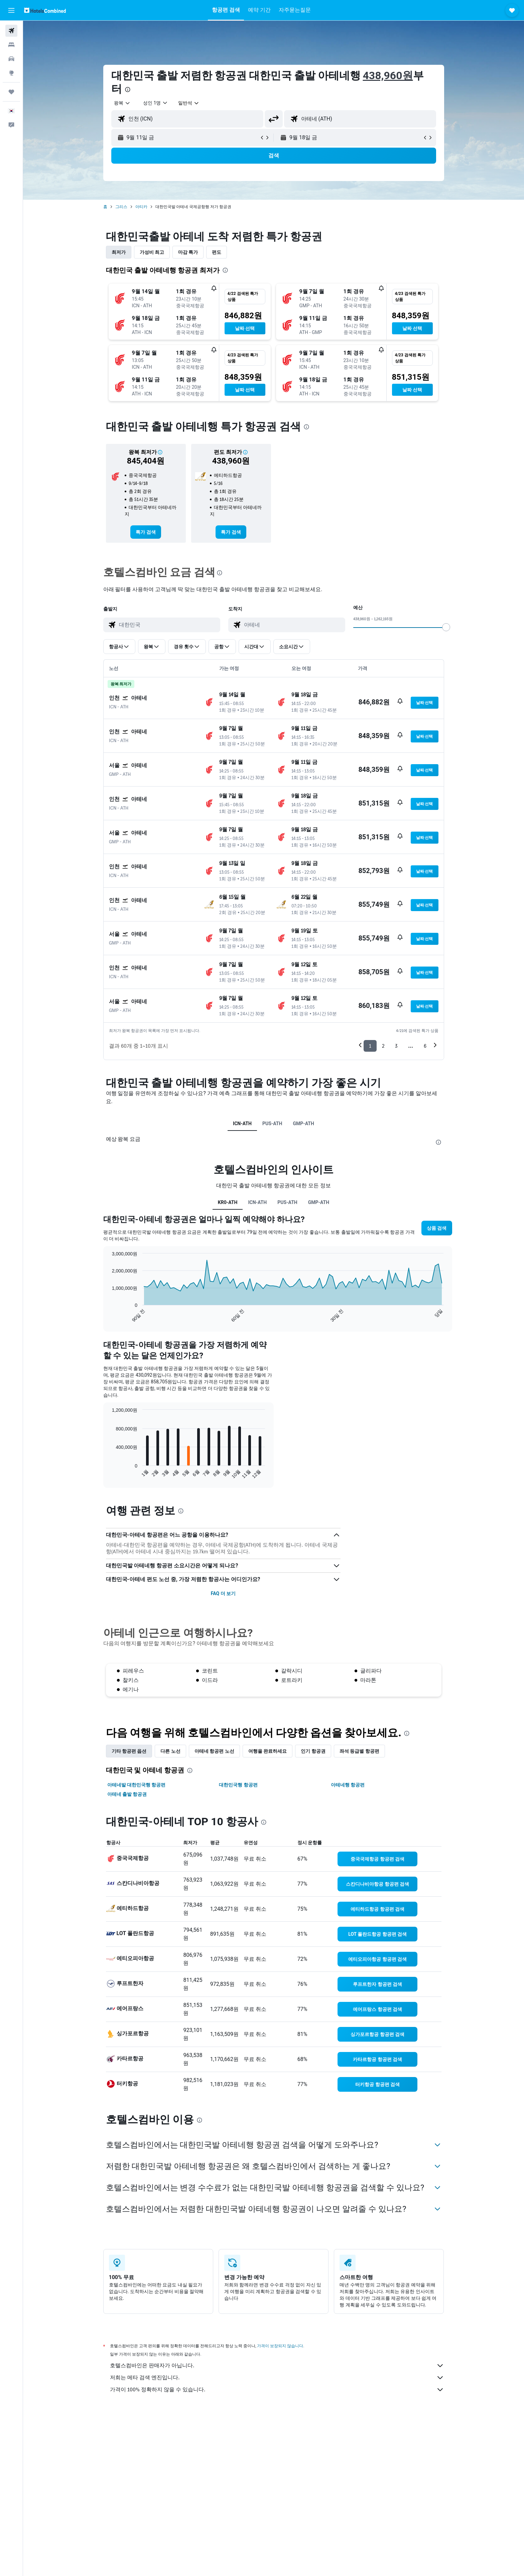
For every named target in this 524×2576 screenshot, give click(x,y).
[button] (11, 10)
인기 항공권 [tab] (313, 1751)
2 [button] (383, 1046)
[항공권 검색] (11, 30)
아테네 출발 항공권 (127, 1794)
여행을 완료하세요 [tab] (267, 1751)
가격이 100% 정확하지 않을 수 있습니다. (277, 2390)
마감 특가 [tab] (188, 252)
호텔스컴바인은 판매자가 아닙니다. (277, 2366)
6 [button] (425, 1046)
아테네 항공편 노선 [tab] (214, 1751)
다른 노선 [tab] (170, 1751)
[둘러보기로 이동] (11, 72)
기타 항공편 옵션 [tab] (129, 1751)
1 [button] (370, 1046)
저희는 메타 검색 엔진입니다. (277, 2378)
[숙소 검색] (11, 44)
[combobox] (122, 103)
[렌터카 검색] (11, 58)
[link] (145, 532)
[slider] (446, 627)
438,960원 (388, 75)
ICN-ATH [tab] (242, 1123)
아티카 (141, 206)
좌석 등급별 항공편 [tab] (359, 1751)
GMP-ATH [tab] (303, 1123)
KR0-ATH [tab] (228, 1202)
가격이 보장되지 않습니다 (280, 2345)
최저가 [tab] (119, 252)
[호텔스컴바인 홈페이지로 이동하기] (45, 10)
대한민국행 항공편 (238, 1784)
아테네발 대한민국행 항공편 (136, 1784)
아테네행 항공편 (348, 1784)
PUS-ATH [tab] (272, 1123)
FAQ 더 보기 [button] (223, 1593)
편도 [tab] (216, 252)
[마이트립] (11, 92)
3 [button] (396, 1046)
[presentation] (128, 90)
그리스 (121, 206)
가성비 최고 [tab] (152, 252)
